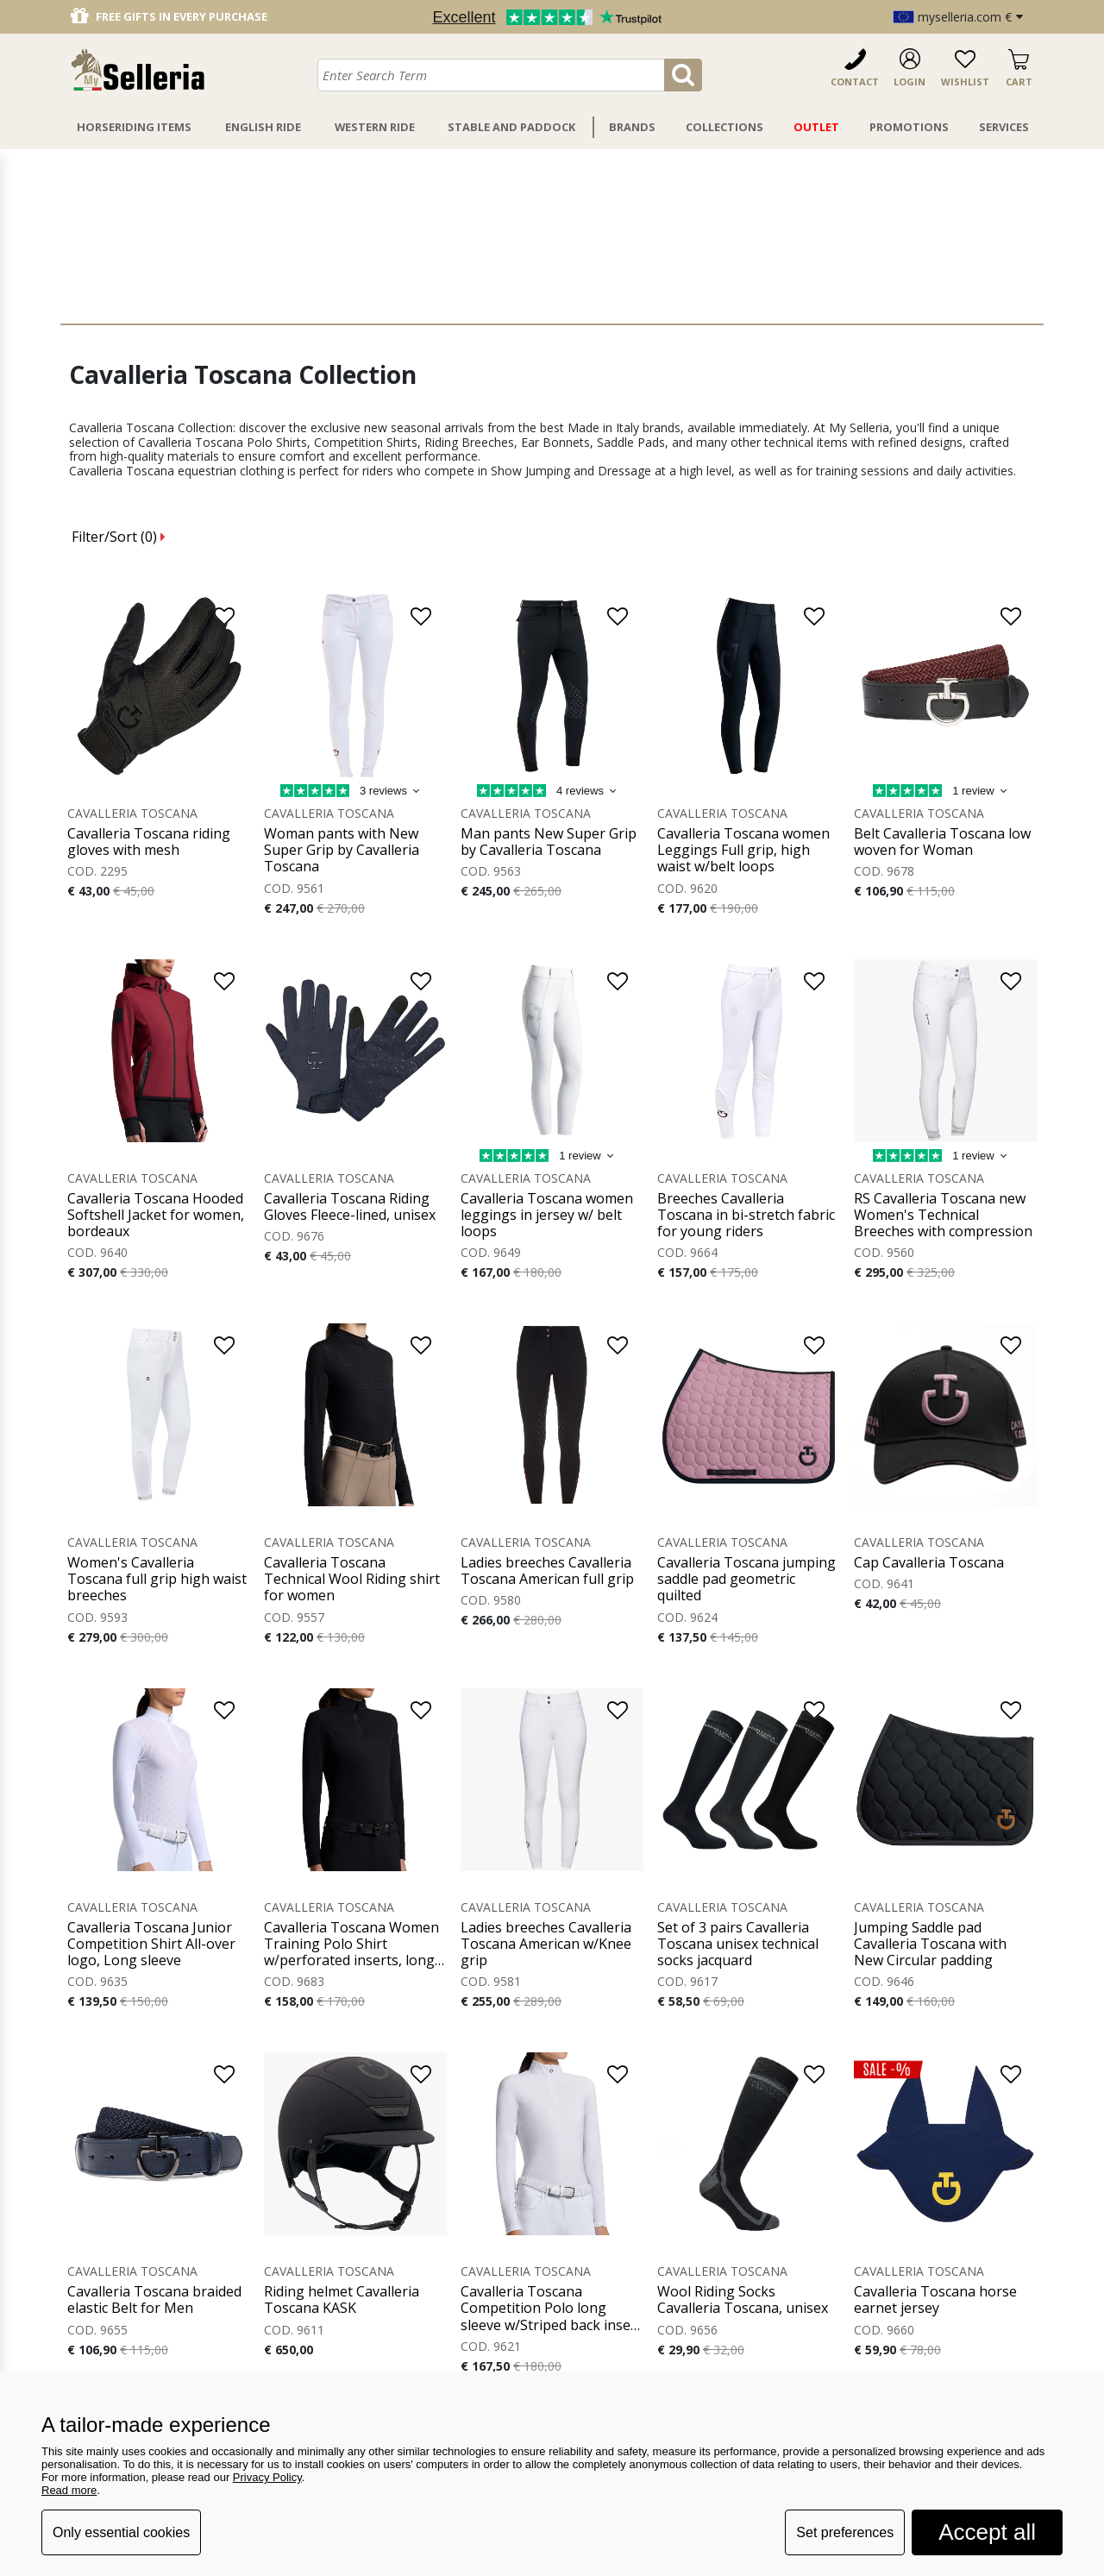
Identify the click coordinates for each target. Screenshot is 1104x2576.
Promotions (909, 127)
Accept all (987, 2532)
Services (1004, 127)
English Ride (263, 127)
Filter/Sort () (119, 536)
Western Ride (375, 127)
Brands (632, 127)
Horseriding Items (134, 127)
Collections (724, 127)
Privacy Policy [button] (267, 2477)
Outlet (816, 127)
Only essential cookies (121, 2532)
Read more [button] (69, 2490)
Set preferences (845, 2532)
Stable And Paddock (511, 127)
